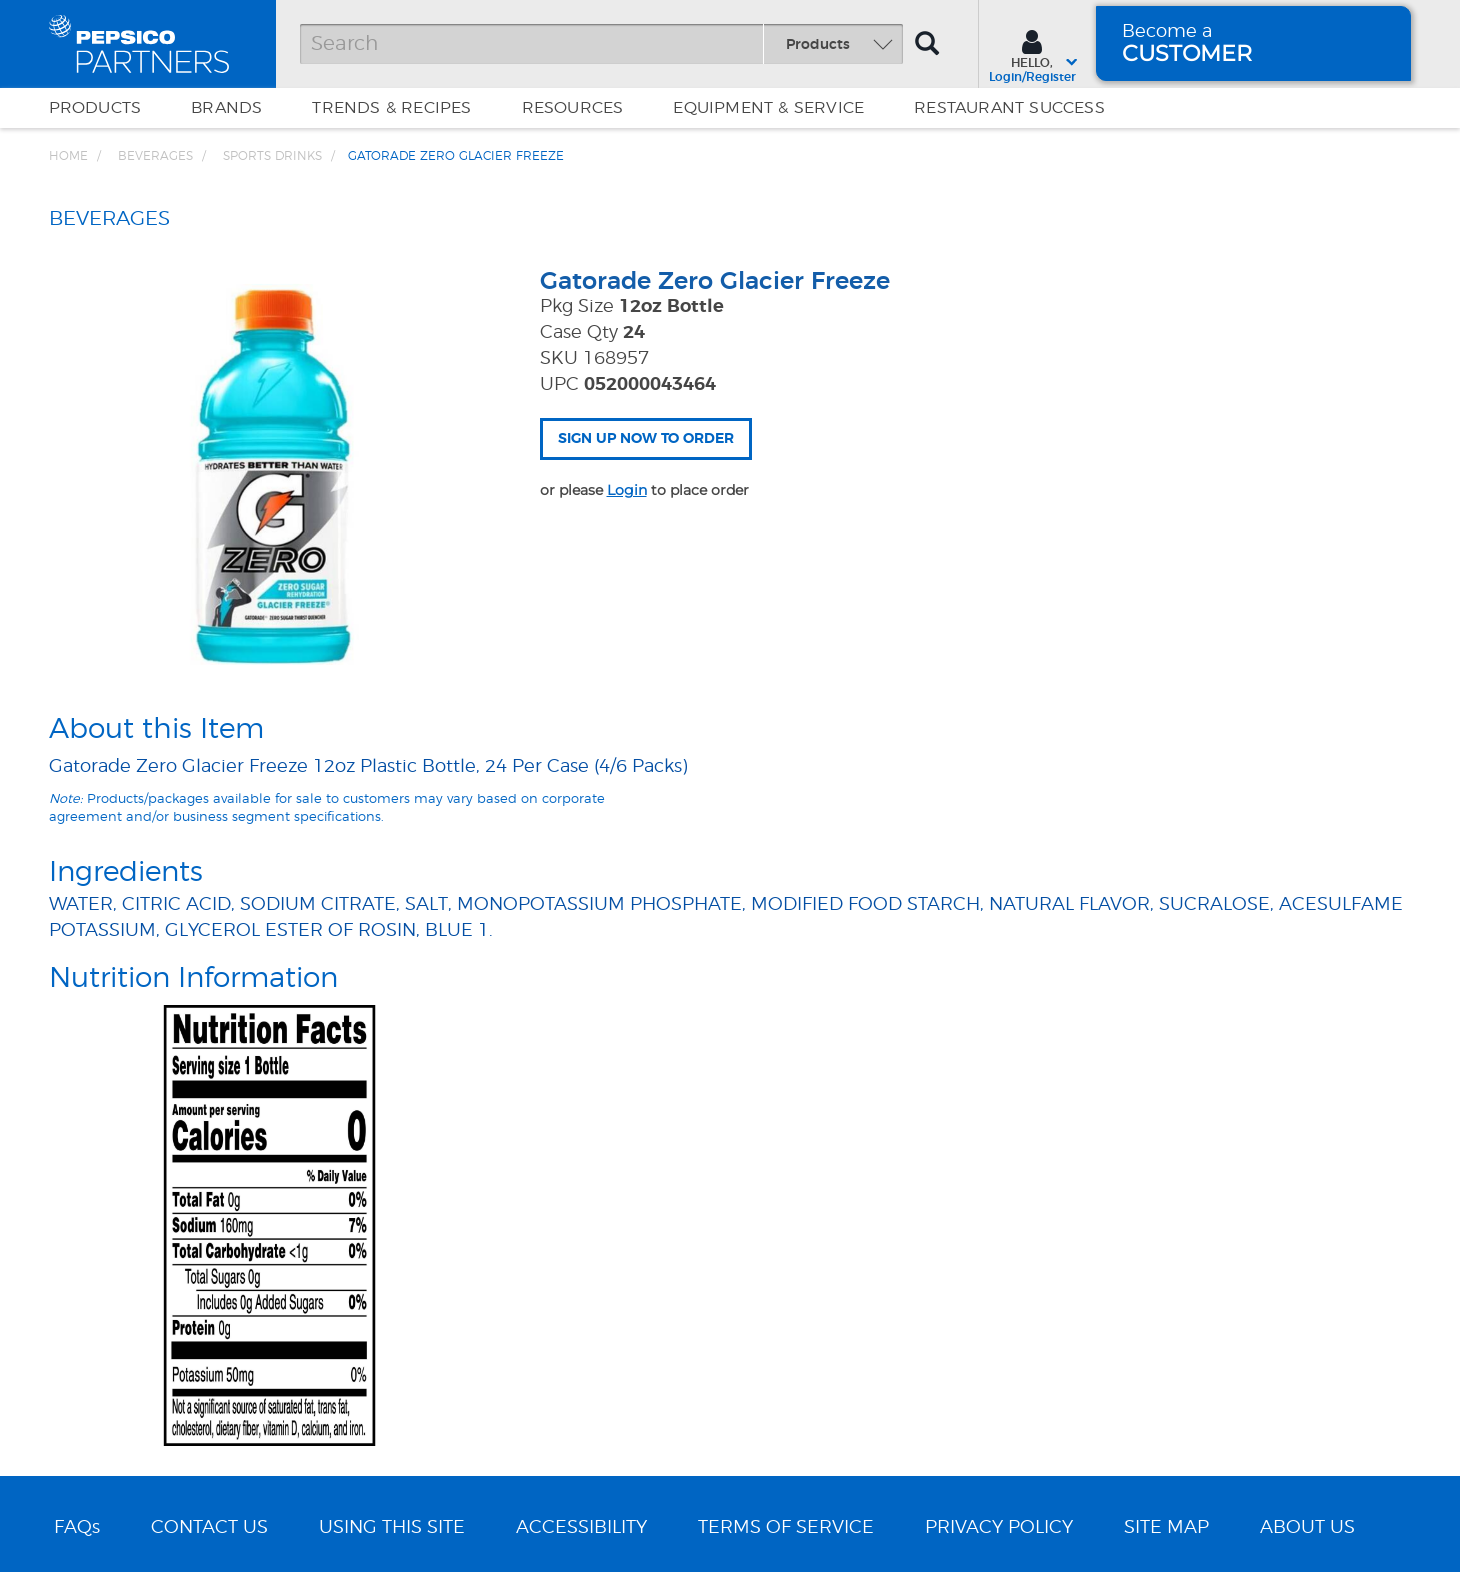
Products (95, 108)
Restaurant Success (1009, 108)
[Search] (601, 44)
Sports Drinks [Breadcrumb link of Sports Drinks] (272, 156)
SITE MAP (1166, 1528)
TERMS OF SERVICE (786, 1528)
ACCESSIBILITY (581, 1528)
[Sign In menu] (1032, 54)
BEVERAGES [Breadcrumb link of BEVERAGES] (155, 156)
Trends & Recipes (391, 108)
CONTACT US (209, 1528)
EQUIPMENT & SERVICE (768, 108)
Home (68, 156)
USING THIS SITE (392, 1528)
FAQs (77, 1528)
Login (627, 490)
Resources (573, 108)
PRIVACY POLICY (999, 1528)
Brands (226, 108)
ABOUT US (1307, 1528)
